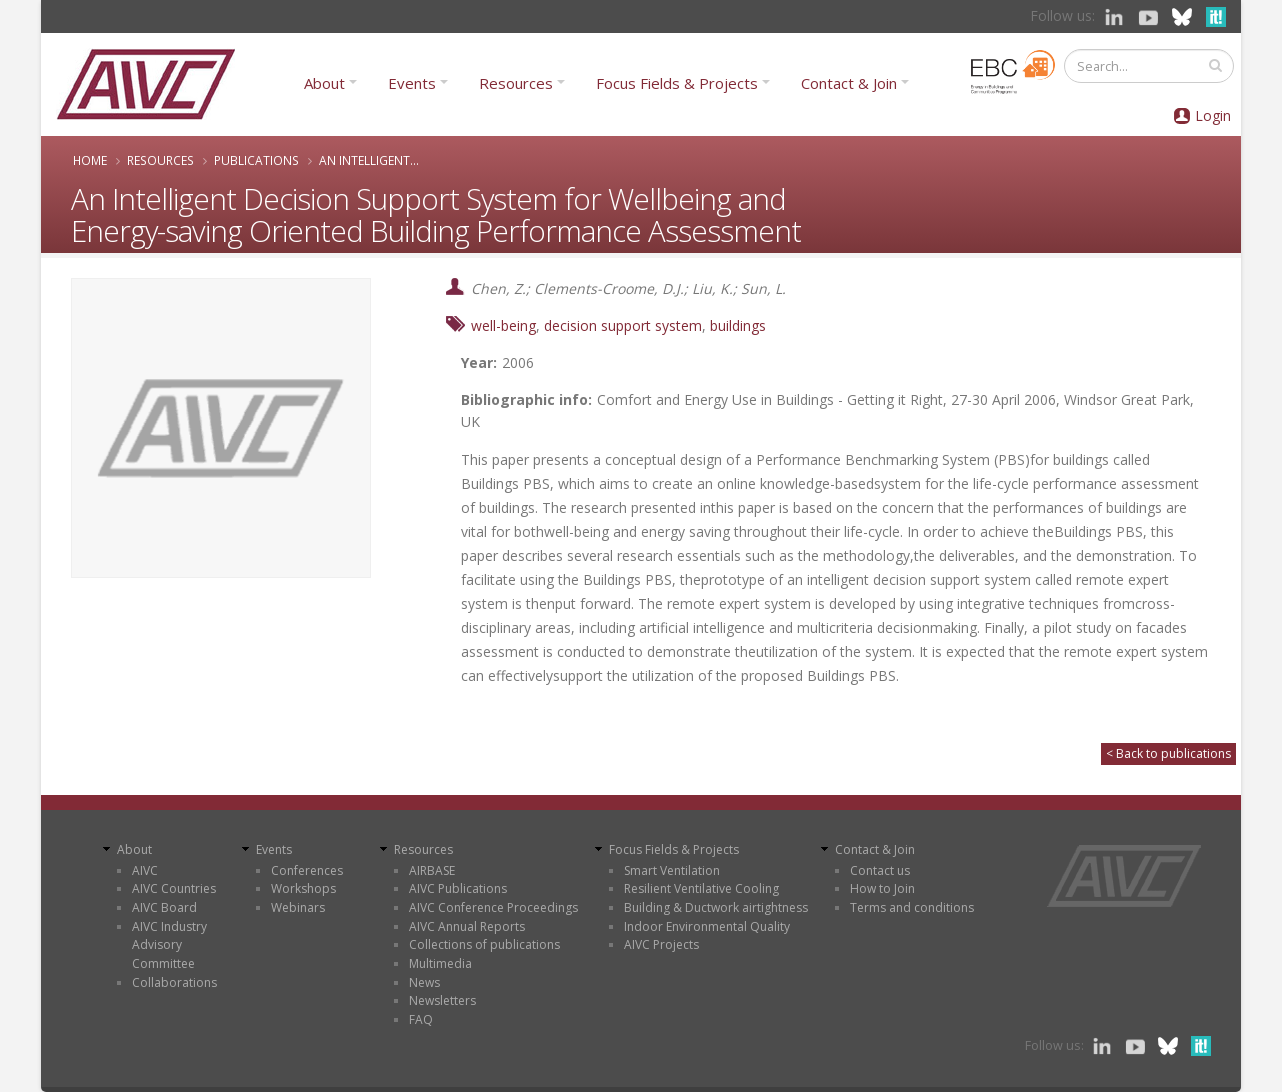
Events (412, 83)
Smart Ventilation (672, 870)
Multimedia (440, 963)
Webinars (298, 907)
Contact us (880, 870)
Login (1213, 115)
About (324, 83)
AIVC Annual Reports (467, 926)
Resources (516, 83)
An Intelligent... (369, 160)
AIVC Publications (458, 888)
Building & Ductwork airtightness (716, 907)
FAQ (421, 1019)
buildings (738, 325)
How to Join (882, 888)
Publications (256, 160)
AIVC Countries (174, 888)
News (424, 982)
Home (90, 160)
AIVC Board (164, 907)
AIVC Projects (661, 944)
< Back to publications (1168, 753)
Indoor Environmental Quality (707, 926)
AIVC (145, 870)
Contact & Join (849, 83)
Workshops (303, 888)
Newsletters (442, 1000)
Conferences (307, 870)
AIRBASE (432, 870)
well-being (503, 325)
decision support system (623, 325)
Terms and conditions (912, 907)
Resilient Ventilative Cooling (701, 888)
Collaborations (174, 982)
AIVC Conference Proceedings (493, 907)
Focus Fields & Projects (677, 83)
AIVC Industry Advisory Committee (169, 945)
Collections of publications (484, 944)
